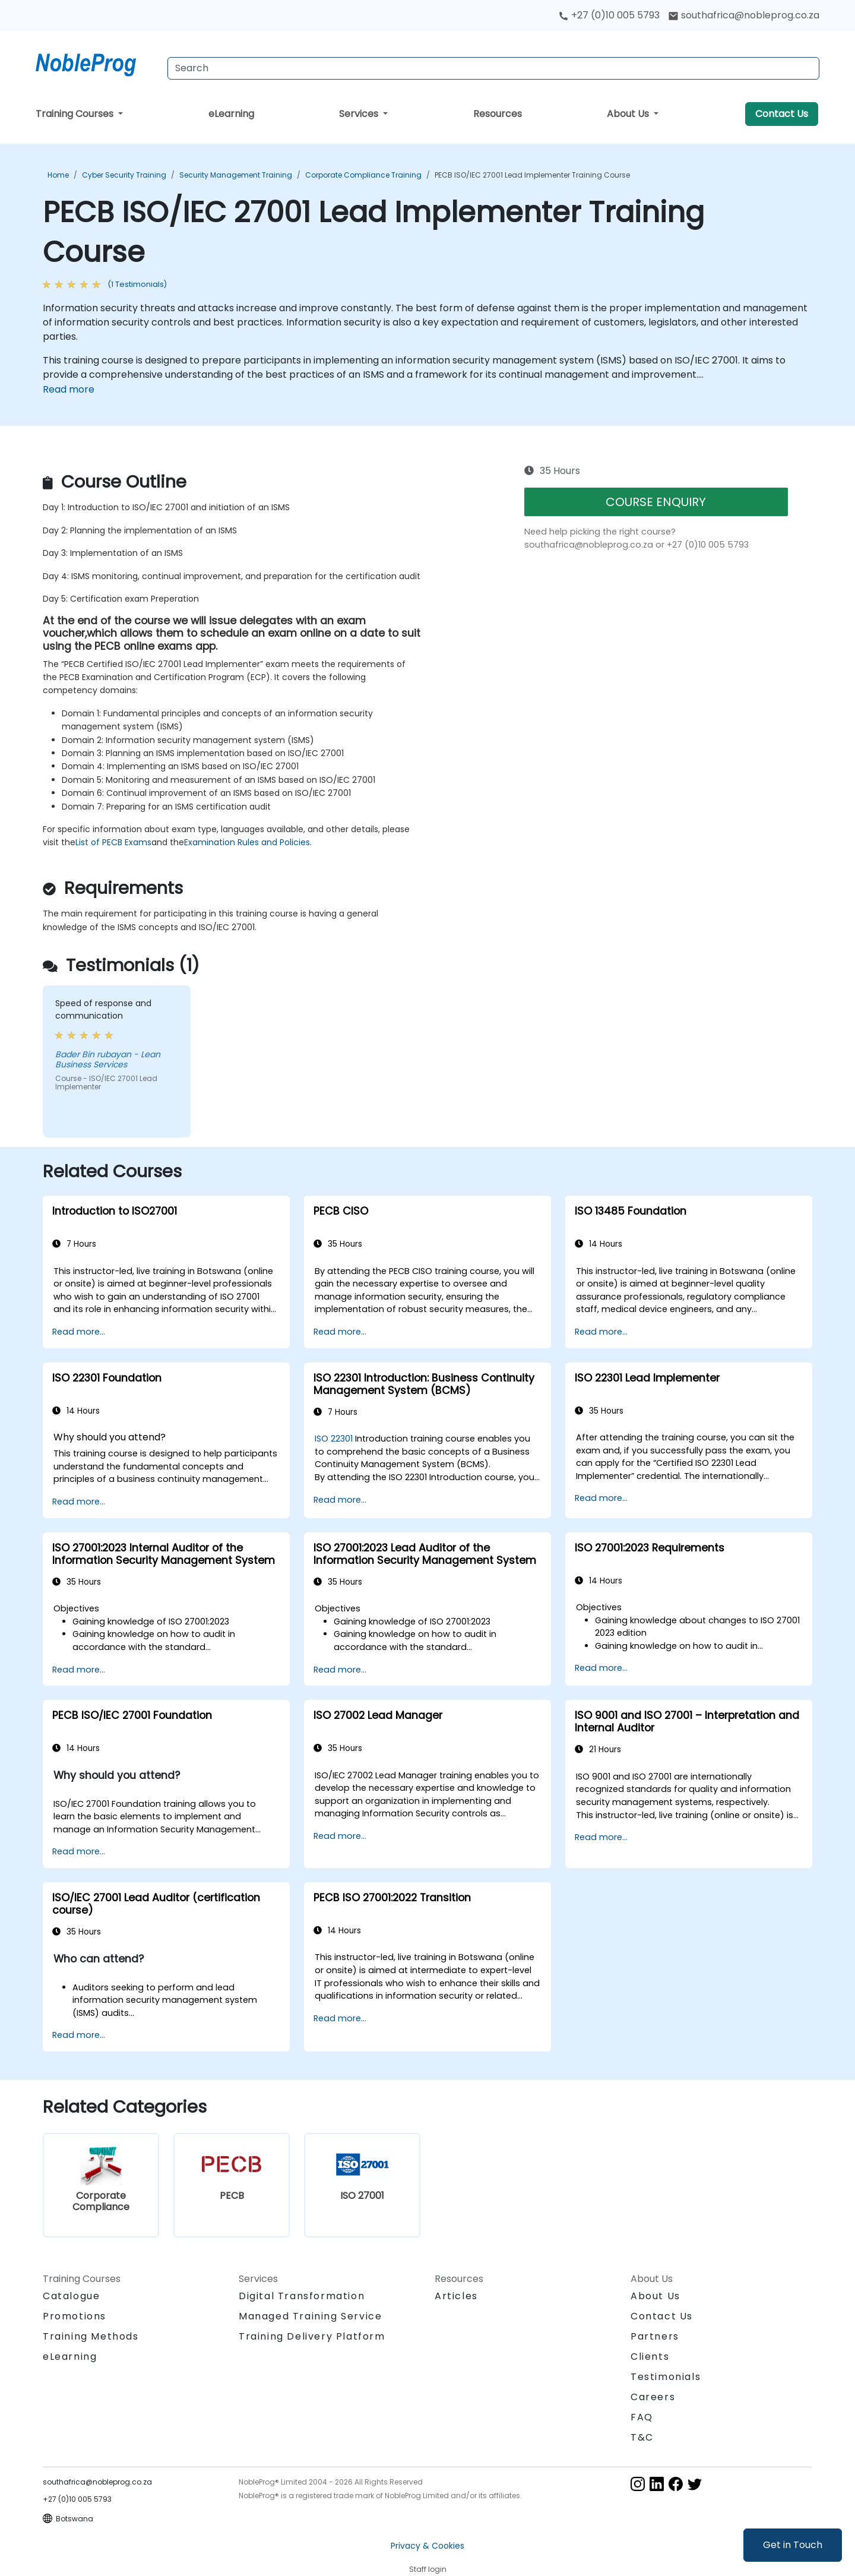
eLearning (231, 114)
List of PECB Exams (113, 842)
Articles (456, 2296)
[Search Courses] (493, 68)
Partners (655, 2336)
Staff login (427, 2569)
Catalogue (71, 2296)
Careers (653, 2397)
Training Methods (91, 2336)
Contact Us (781, 114)
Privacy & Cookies (427, 2546)
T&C (642, 2437)
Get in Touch (792, 2545)
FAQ (642, 2417)
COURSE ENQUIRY (656, 502)
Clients (650, 2356)
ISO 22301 (334, 1439)
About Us (629, 114)
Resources (497, 114)
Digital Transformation (302, 2296)
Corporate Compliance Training (363, 175)
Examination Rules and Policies (247, 842)
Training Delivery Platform (312, 2336)
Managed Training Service (310, 2316)
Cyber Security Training (124, 175)
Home (58, 175)
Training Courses (76, 114)
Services (360, 114)
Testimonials (666, 2377)
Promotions (74, 2316)
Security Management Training (235, 175)
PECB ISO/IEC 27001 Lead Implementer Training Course (532, 175)
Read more (68, 389)
